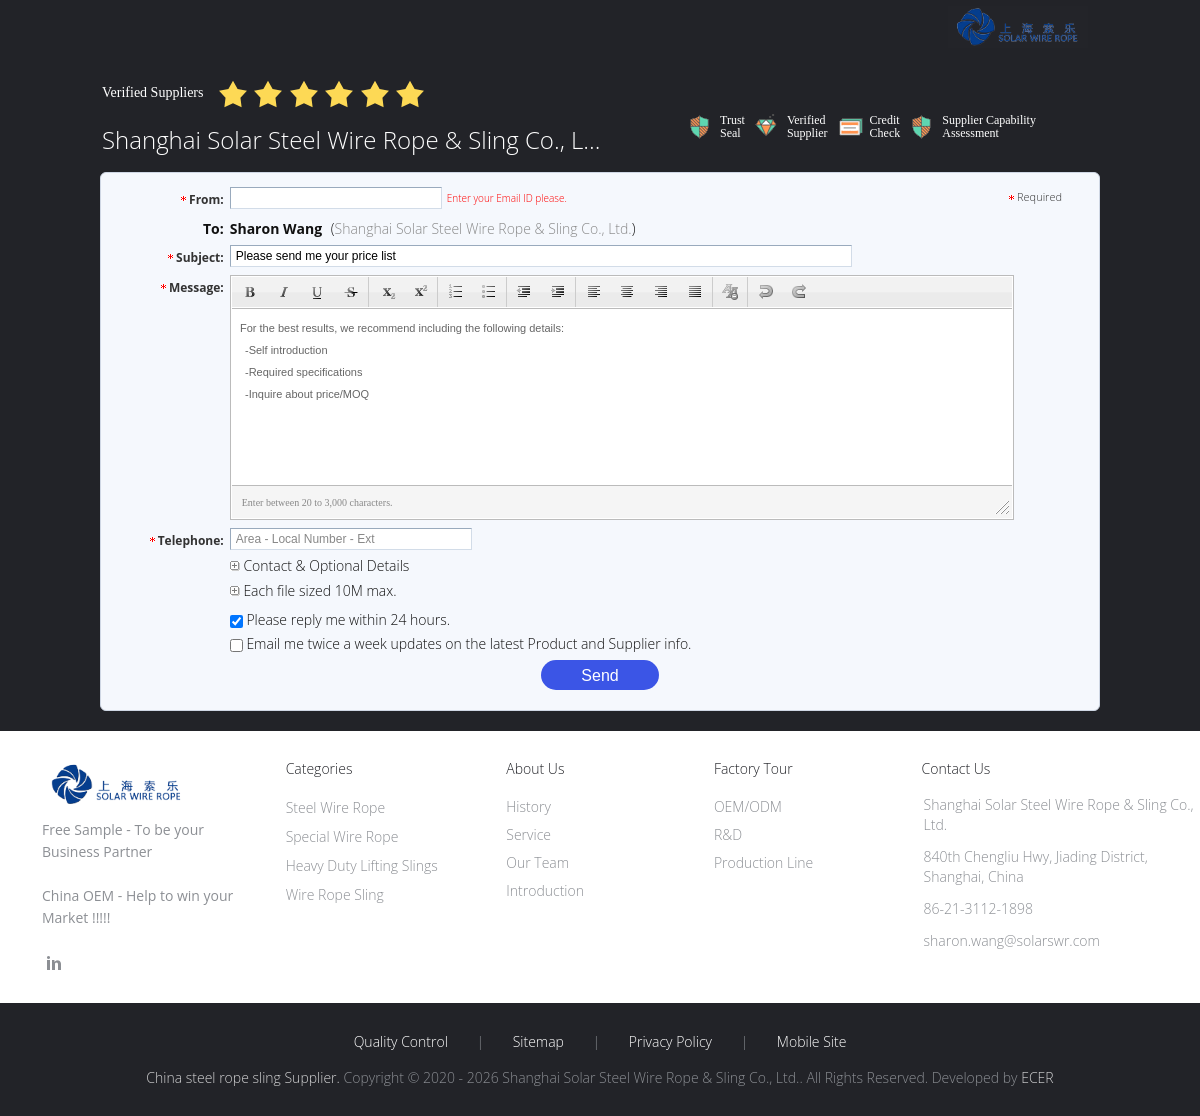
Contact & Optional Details (320, 565)
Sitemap (538, 1042)
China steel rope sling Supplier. (244, 1077)
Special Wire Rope (342, 836)
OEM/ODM (748, 806)
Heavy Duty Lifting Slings (362, 865)
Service (528, 834)
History (528, 806)
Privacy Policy (670, 1042)
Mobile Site (811, 1042)
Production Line (763, 862)
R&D (728, 834)
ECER (1037, 1077)
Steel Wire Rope (335, 807)
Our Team (537, 862)
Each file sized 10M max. (313, 590)
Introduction (545, 890)
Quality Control (401, 1042)
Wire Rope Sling (335, 894)
